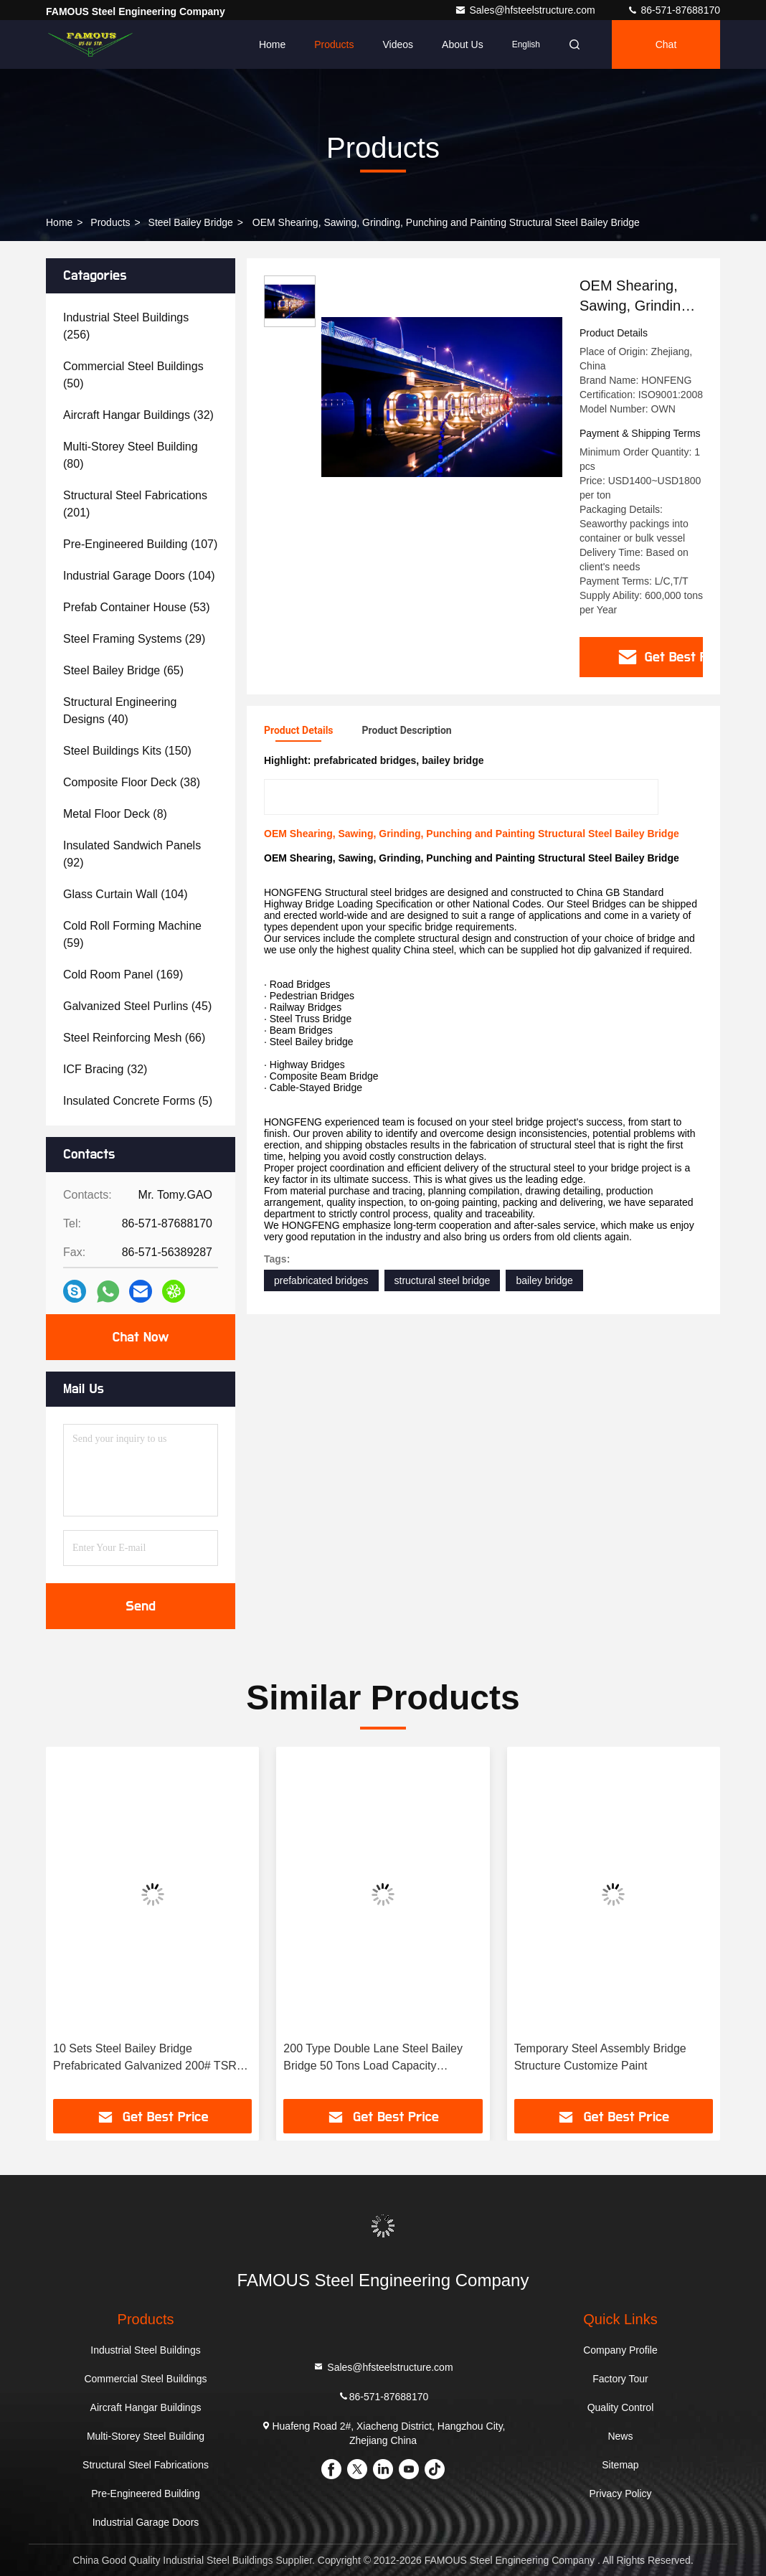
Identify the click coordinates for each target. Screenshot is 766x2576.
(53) (136, 607)
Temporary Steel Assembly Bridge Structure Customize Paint (600, 2057)
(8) (115, 814)
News (620, 2436)
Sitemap (620, 2465)
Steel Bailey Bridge (190, 222)
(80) (130, 455)
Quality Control (620, 2407)
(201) (135, 504)
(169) (123, 974)
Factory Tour (620, 2378)
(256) (126, 326)
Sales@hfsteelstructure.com (526, 10)
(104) (139, 576)
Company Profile (620, 2350)
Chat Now (140, 1337)
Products (334, 44)
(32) (138, 415)
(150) (127, 751)
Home (272, 44)
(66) (134, 1038)
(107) (140, 544)
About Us (462, 44)
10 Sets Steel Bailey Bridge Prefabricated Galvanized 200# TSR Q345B (145, 2058)
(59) (132, 934)
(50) (133, 375)
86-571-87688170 (673, 10)
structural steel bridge (442, 1280)
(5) (137, 1101)
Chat (666, 44)
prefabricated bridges (321, 1280)
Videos (397, 44)
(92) (132, 854)
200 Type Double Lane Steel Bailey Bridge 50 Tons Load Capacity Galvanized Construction (373, 2058)
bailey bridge (544, 1280)
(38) (131, 782)
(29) (134, 639)
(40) (119, 710)
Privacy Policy (620, 2493)
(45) (137, 1006)
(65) (123, 670)
